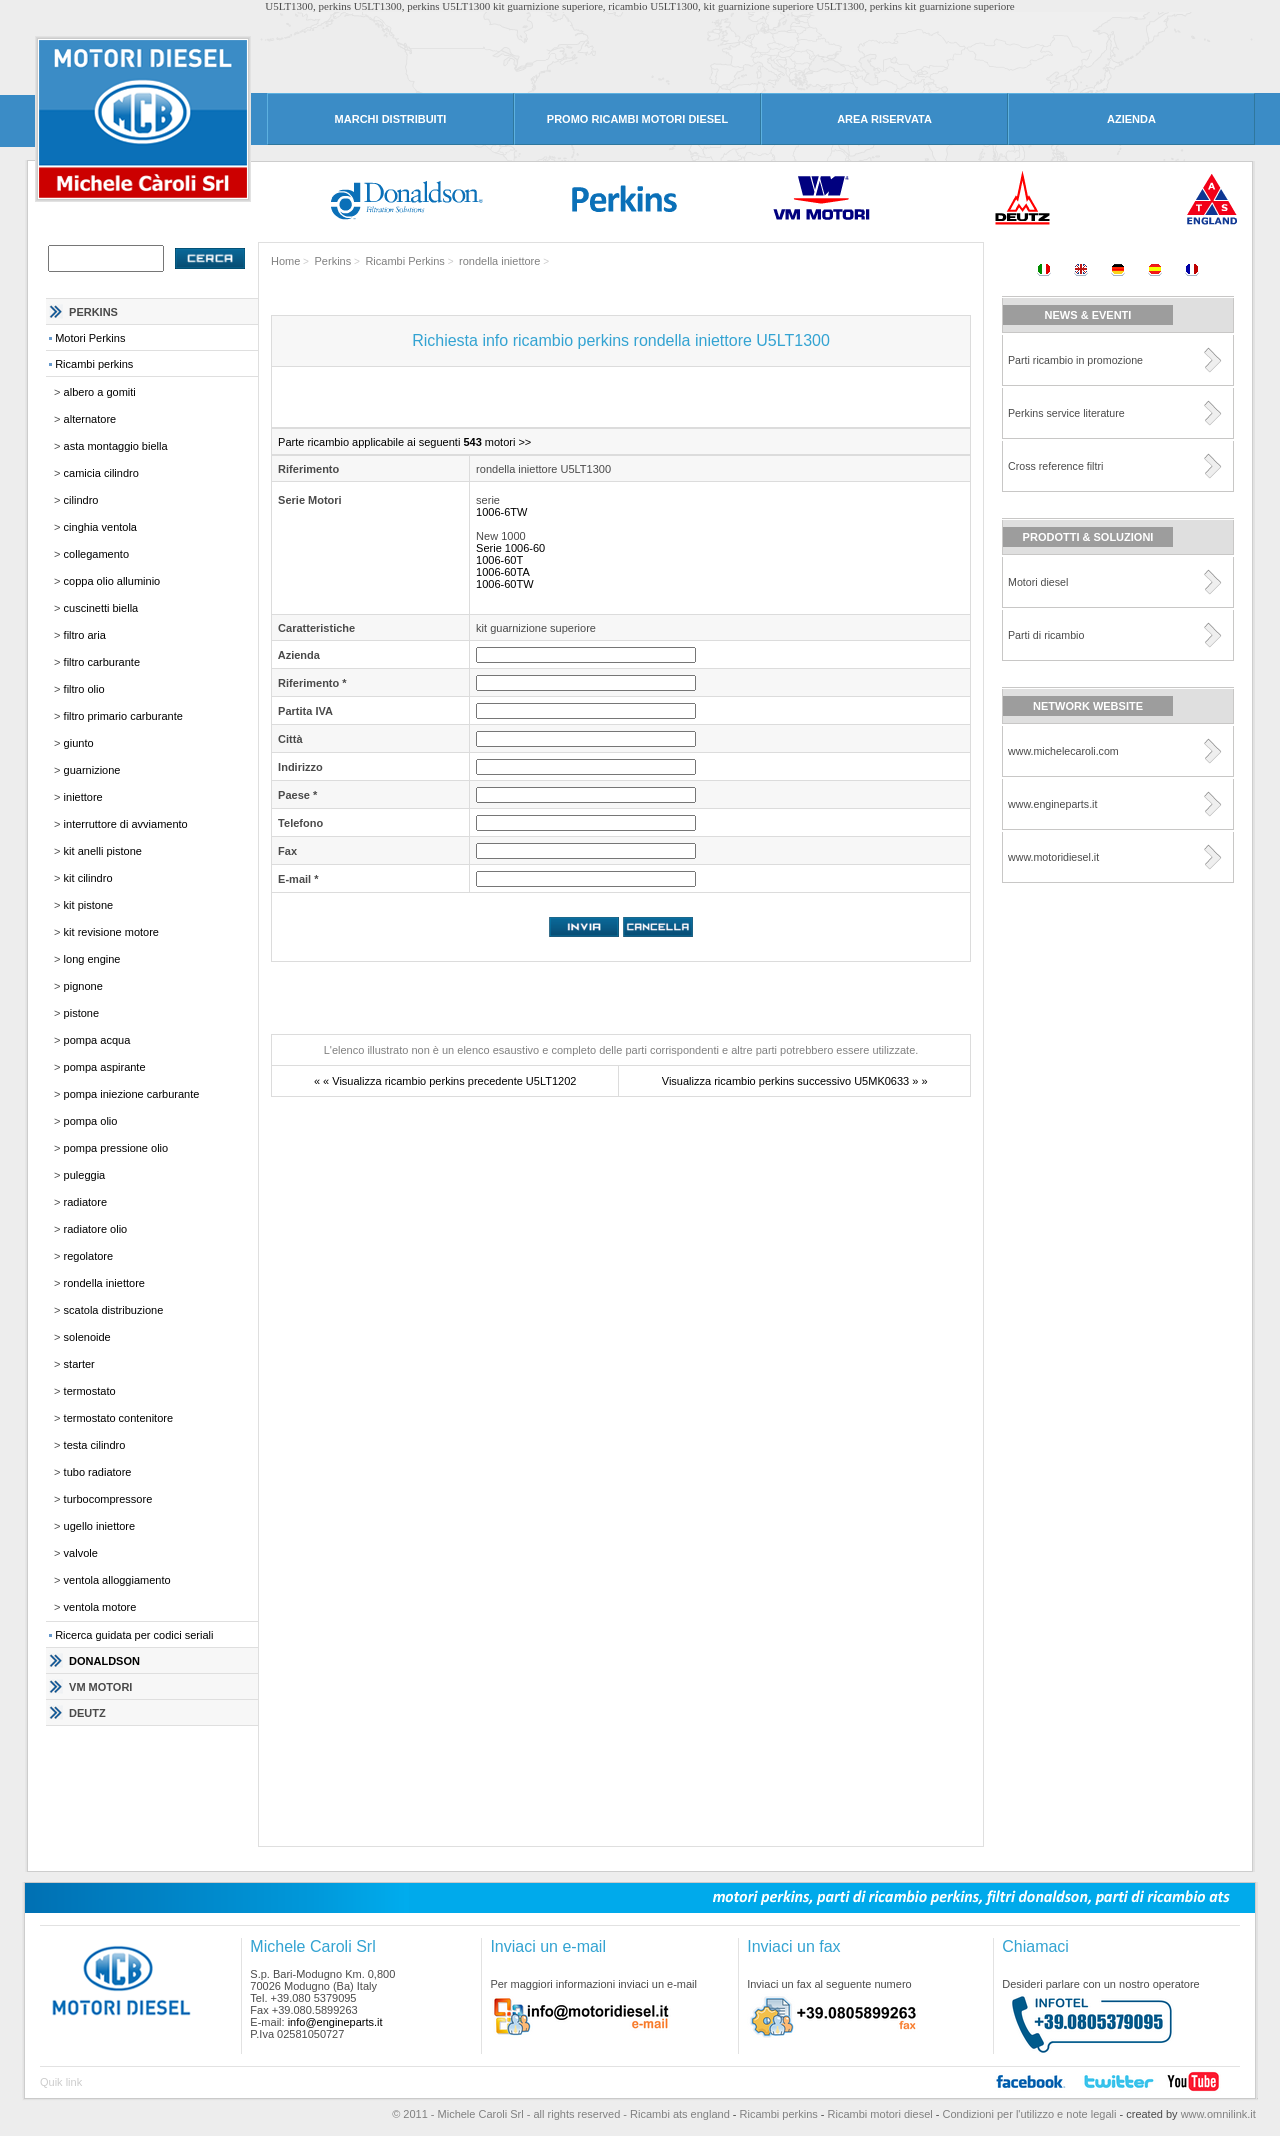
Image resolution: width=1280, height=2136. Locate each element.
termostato (90, 1391)
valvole (81, 1553)
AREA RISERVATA (884, 119)
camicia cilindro (101, 473)
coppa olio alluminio (112, 581)
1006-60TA (500, 572)
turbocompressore (108, 1499)
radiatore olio (96, 1229)
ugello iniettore (100, 1526)
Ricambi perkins (94, 364)
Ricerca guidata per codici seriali (134, 1635)
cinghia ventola (100, 527)
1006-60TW (502, 584)
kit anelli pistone (103, 851)
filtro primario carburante (123, 716)
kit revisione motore (111, 932)
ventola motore (100, 1607)
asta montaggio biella (116, 446)
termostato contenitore (118, 1418)
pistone (81, 1013)
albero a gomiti (100, 392)
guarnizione (92, 770)
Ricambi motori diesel (880, 2114)
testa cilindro (95, 1445)
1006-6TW (498, 512)
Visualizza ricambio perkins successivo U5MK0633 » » (795, 1081)
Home (285, 261)
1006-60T (496, 560)
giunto (79, 743)
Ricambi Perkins (404, 261)
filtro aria (85, 635)
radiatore (85, 1202)
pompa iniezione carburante (132, 1094)
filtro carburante (102, 662)
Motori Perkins (90, 338)
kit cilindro (88, 878)
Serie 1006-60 (507, 548)
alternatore (90, 419)
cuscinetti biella (101, 608)
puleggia (85, 1175)
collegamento (96, 554)
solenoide (87, 1337)
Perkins (333, 261)
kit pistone (89, 905)
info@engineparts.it (335, 2022)
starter (79, 1364)
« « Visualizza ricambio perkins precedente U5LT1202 (445, 1081)
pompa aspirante (105, 1067)
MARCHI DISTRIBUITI (391, 119)
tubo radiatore (98, 1472)
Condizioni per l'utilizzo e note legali (1030, 2114)
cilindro (81, 500)
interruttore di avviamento (126, 824)
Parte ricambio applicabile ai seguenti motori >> (401, 442)
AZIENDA (1131, 119)
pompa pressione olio (116, 1148)
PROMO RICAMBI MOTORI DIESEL (637, 119)
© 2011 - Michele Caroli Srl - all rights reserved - (511, 2114)
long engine (92, 959)
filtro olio (84, 689)
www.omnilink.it (1217, 2114)
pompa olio (91, 1121)
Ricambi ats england (680, 2114)
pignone (83, 986)
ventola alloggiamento (117, 1580)
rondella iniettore (104, 1283)
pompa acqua (97, 1040)
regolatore (89, 1256)
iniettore (83, 797)
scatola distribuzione (114, 1310)
